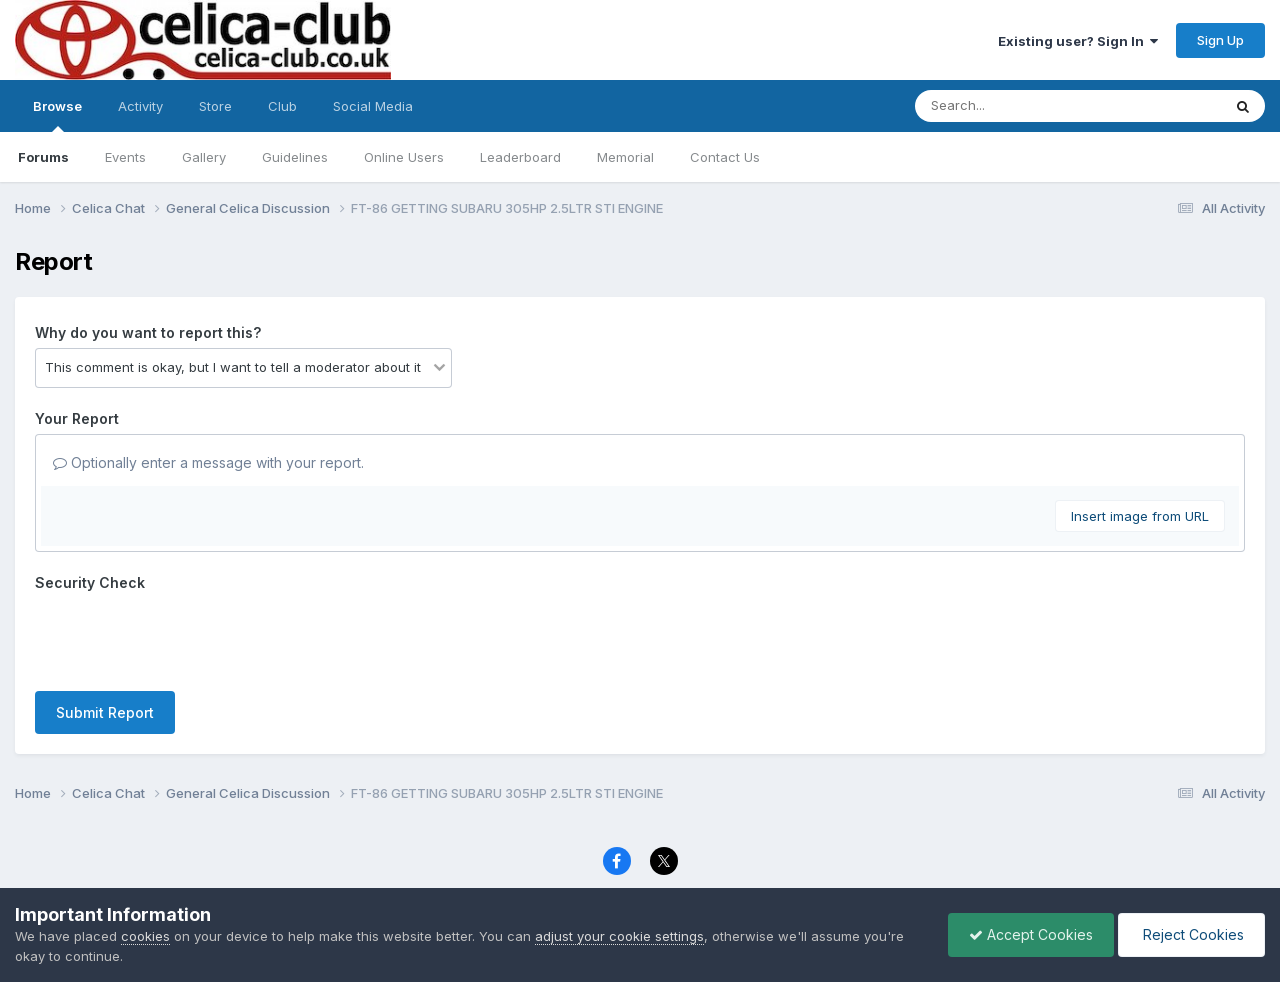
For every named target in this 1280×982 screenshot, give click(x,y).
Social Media (373, 106)
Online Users (404, 157)
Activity (140, 106)
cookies (145, 936)
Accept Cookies (1031, 934)
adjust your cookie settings (619, 936)
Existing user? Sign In (1078, 41)
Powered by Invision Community (640, 872)
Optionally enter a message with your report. (208, 462)
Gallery (204, 157)
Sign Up (1220, 40)
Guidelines (295, 157)
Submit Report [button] (105, 634)
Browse (57, 115)
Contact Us (725, 157)
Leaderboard (520, 157)
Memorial (625, 157)
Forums (43, 157)
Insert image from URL (1140, 516)
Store (215, 106)
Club (282, 106)
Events (125, 157)
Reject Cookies (1191, 934)
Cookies (695, 830)
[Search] (1013, 106)
